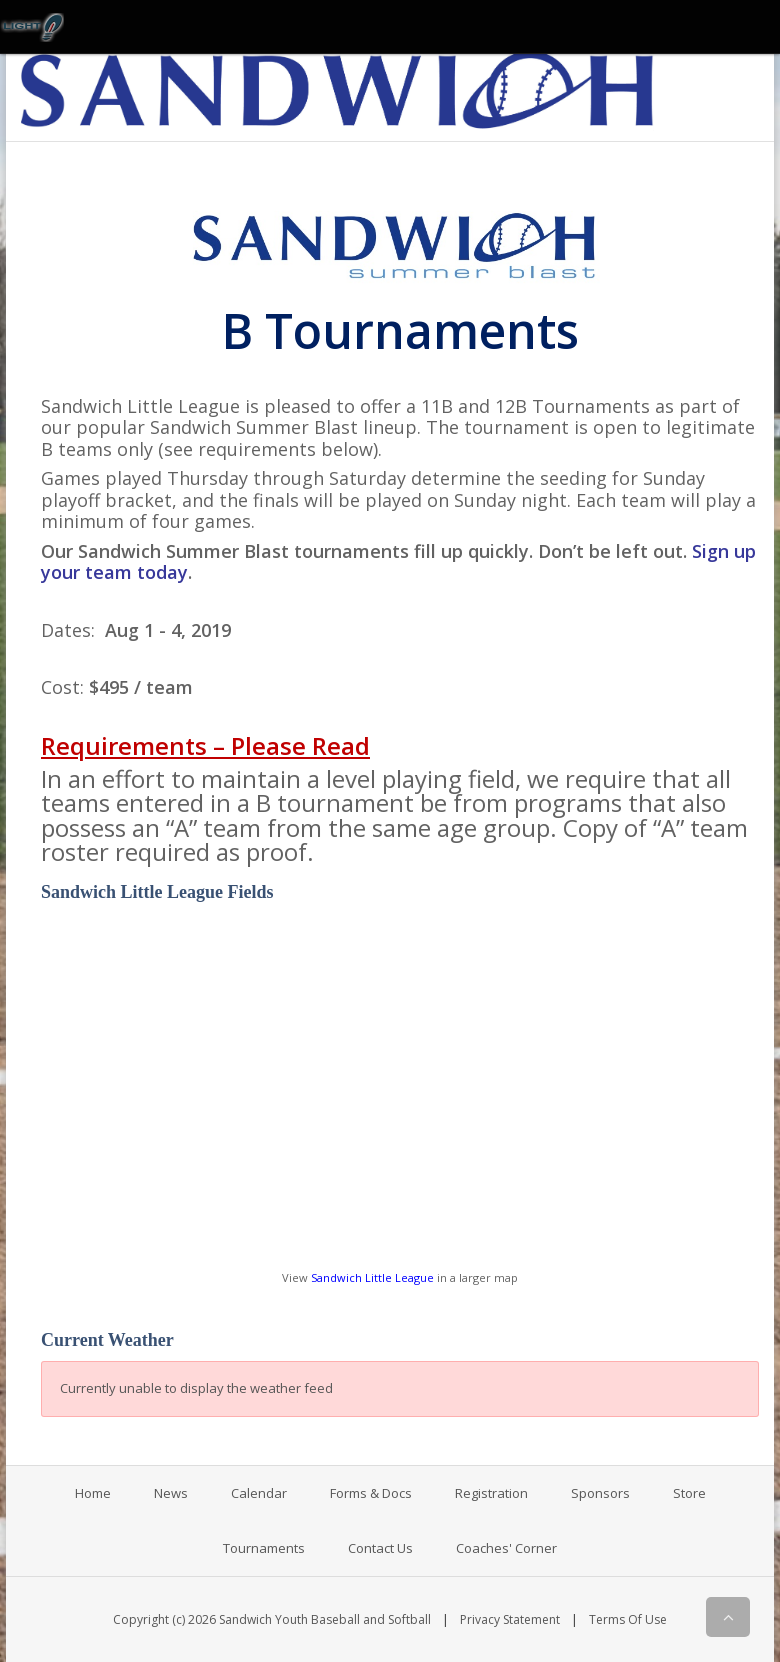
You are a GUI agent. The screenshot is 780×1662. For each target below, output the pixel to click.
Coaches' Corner (506, 1548)
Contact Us (380, 1548)
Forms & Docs (371, 1493)
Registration (491, 1493)
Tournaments (264, 1548)
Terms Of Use (628, 1619)
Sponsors (600, 1493)
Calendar (259, 1493)
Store (689, 1493)
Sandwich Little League (372, 1277)
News (171, 1493)
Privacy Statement (510, 1619)
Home (93, 1493)
